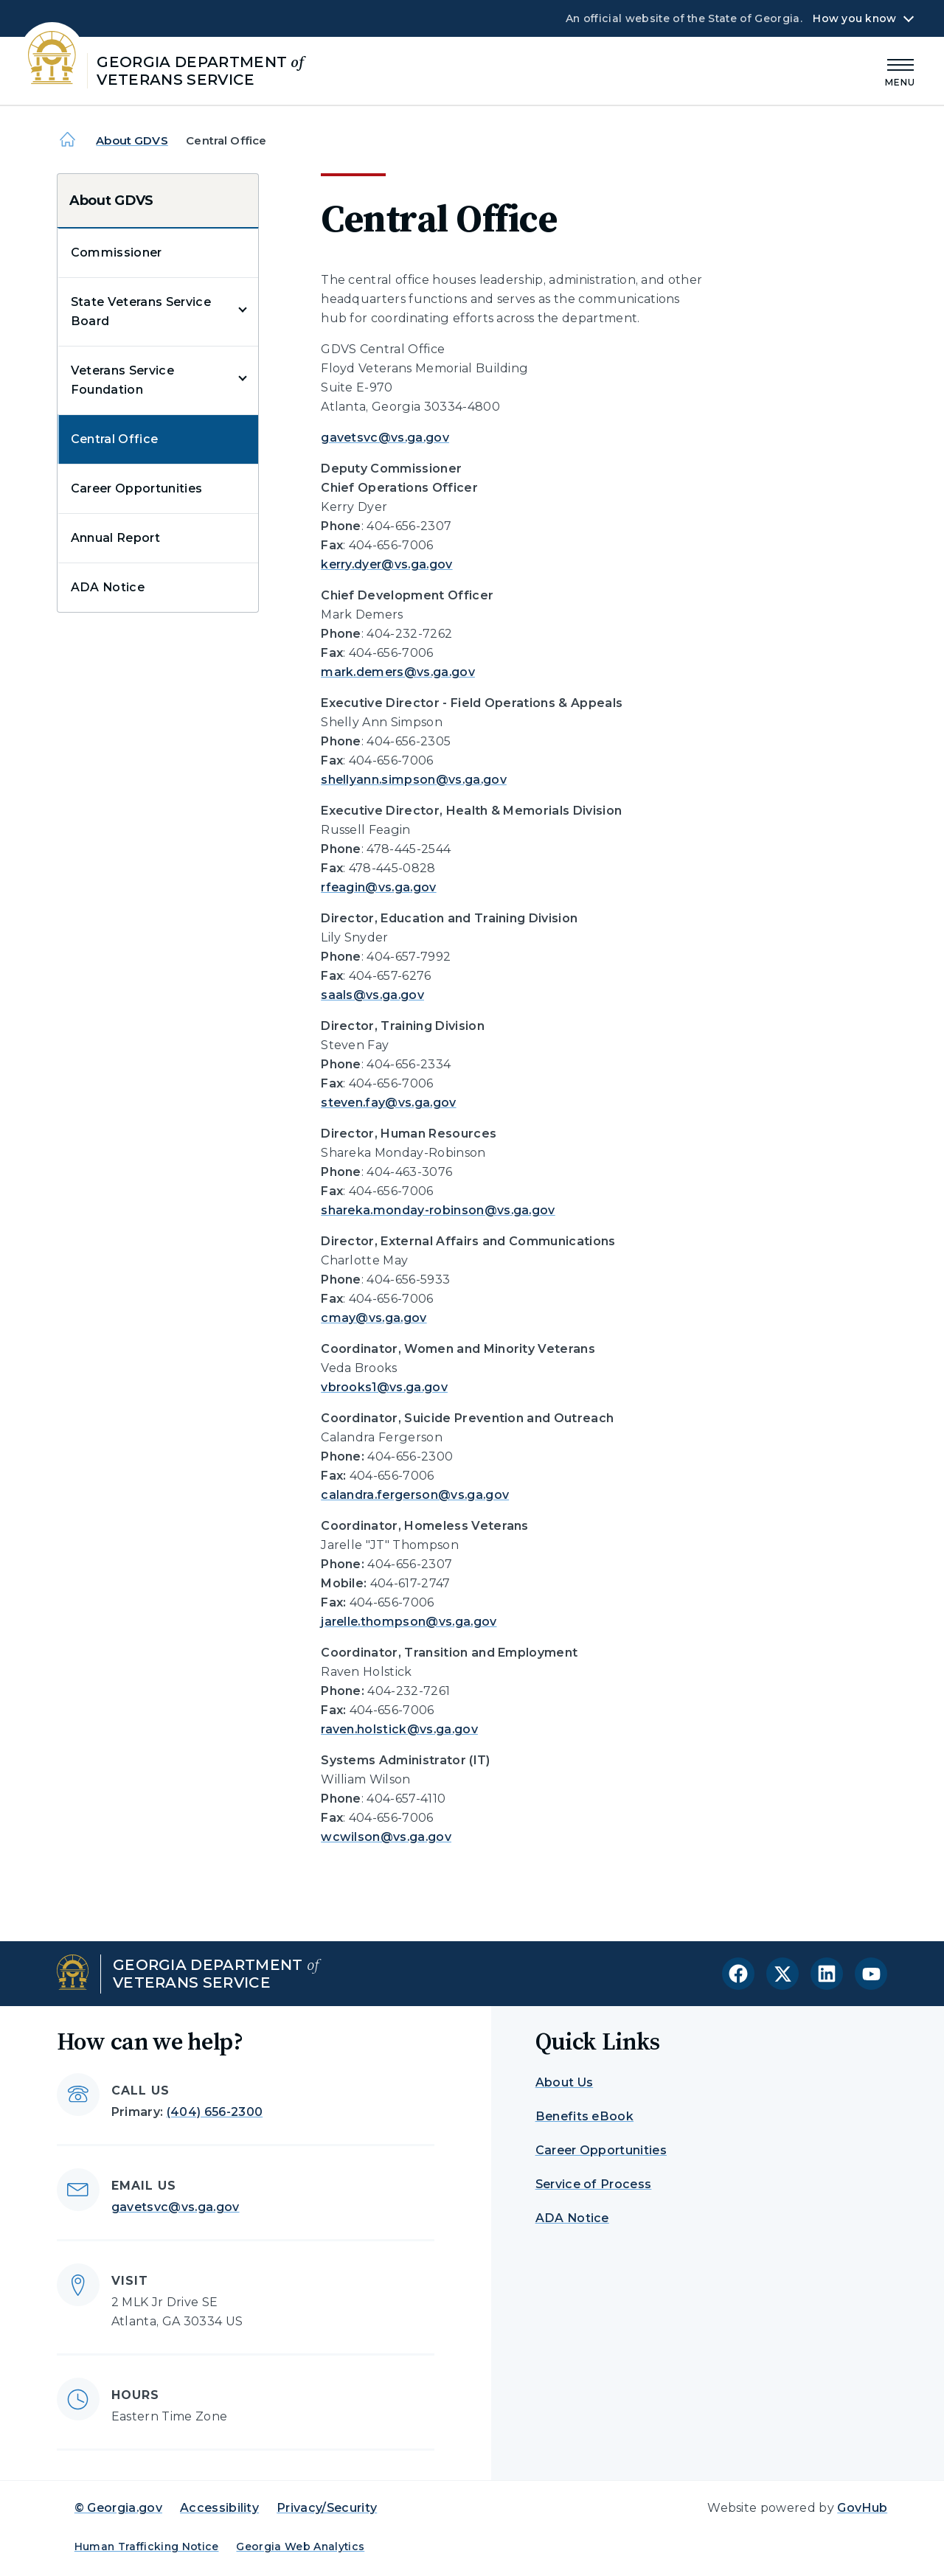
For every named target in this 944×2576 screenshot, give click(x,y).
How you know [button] (854, 18)
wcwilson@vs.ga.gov (386, 1837)
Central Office (114, 439)
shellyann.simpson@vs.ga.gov (414, 780)
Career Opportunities (136, 488)
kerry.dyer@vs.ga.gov (386, 564)
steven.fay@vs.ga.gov (388, 1103)
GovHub (862, 2508)
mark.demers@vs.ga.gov (398, 672)
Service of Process (593, 2184)
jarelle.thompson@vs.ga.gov (408, 1622)
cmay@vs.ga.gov (373, 1318)
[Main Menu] (900, 70)
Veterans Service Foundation (122, 380)
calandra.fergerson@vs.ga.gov (415, 1495)
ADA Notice (108, 587)
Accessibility (219, 2508)
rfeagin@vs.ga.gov (378, 887)
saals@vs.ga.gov (372, 995)
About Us (564, 2082)
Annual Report (115, 538)
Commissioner (116, 253)
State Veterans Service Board (141, 311)
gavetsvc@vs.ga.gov (385, 438)
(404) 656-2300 (215, 2112)
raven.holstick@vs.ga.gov (399, 1729)
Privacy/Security (327, 2508)
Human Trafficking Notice (146, 2546)
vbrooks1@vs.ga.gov (384, 1387)
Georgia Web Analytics (300, 2546)
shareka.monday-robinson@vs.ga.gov (438, 1210)
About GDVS (132, 140)
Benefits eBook (584, 2116)
